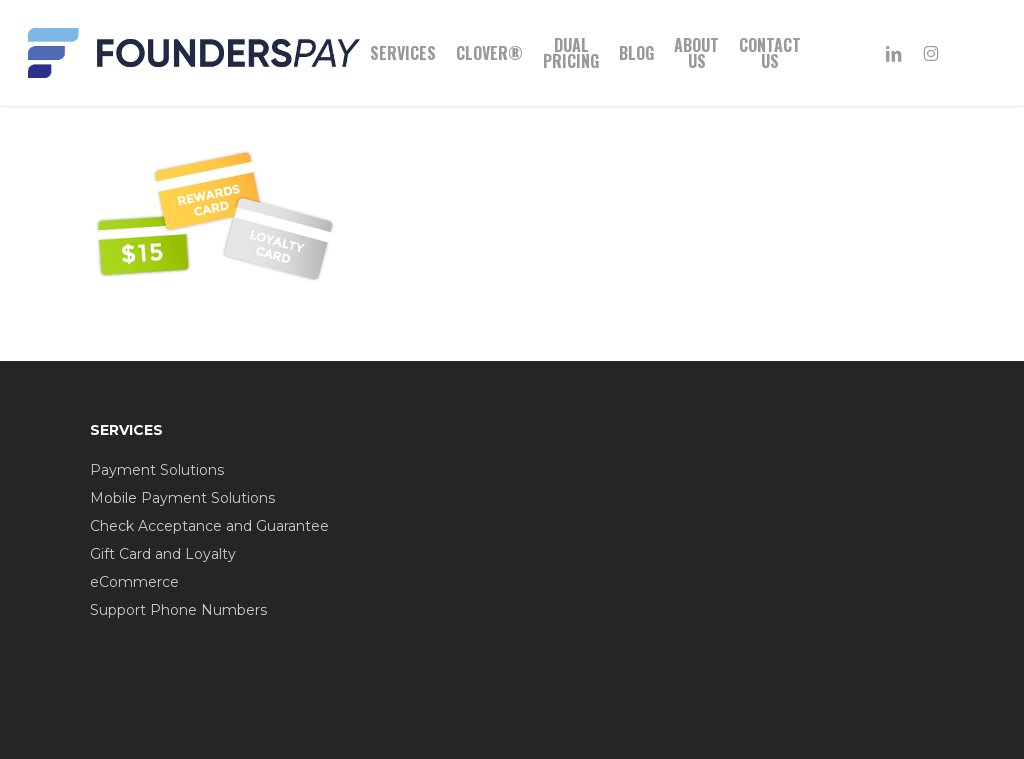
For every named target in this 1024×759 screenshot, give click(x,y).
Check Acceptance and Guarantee (209, 526)
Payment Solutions (157, 470)
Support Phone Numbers (178, 610)
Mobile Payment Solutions (182, 498)
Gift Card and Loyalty (163, 554)
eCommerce (134, 582)
